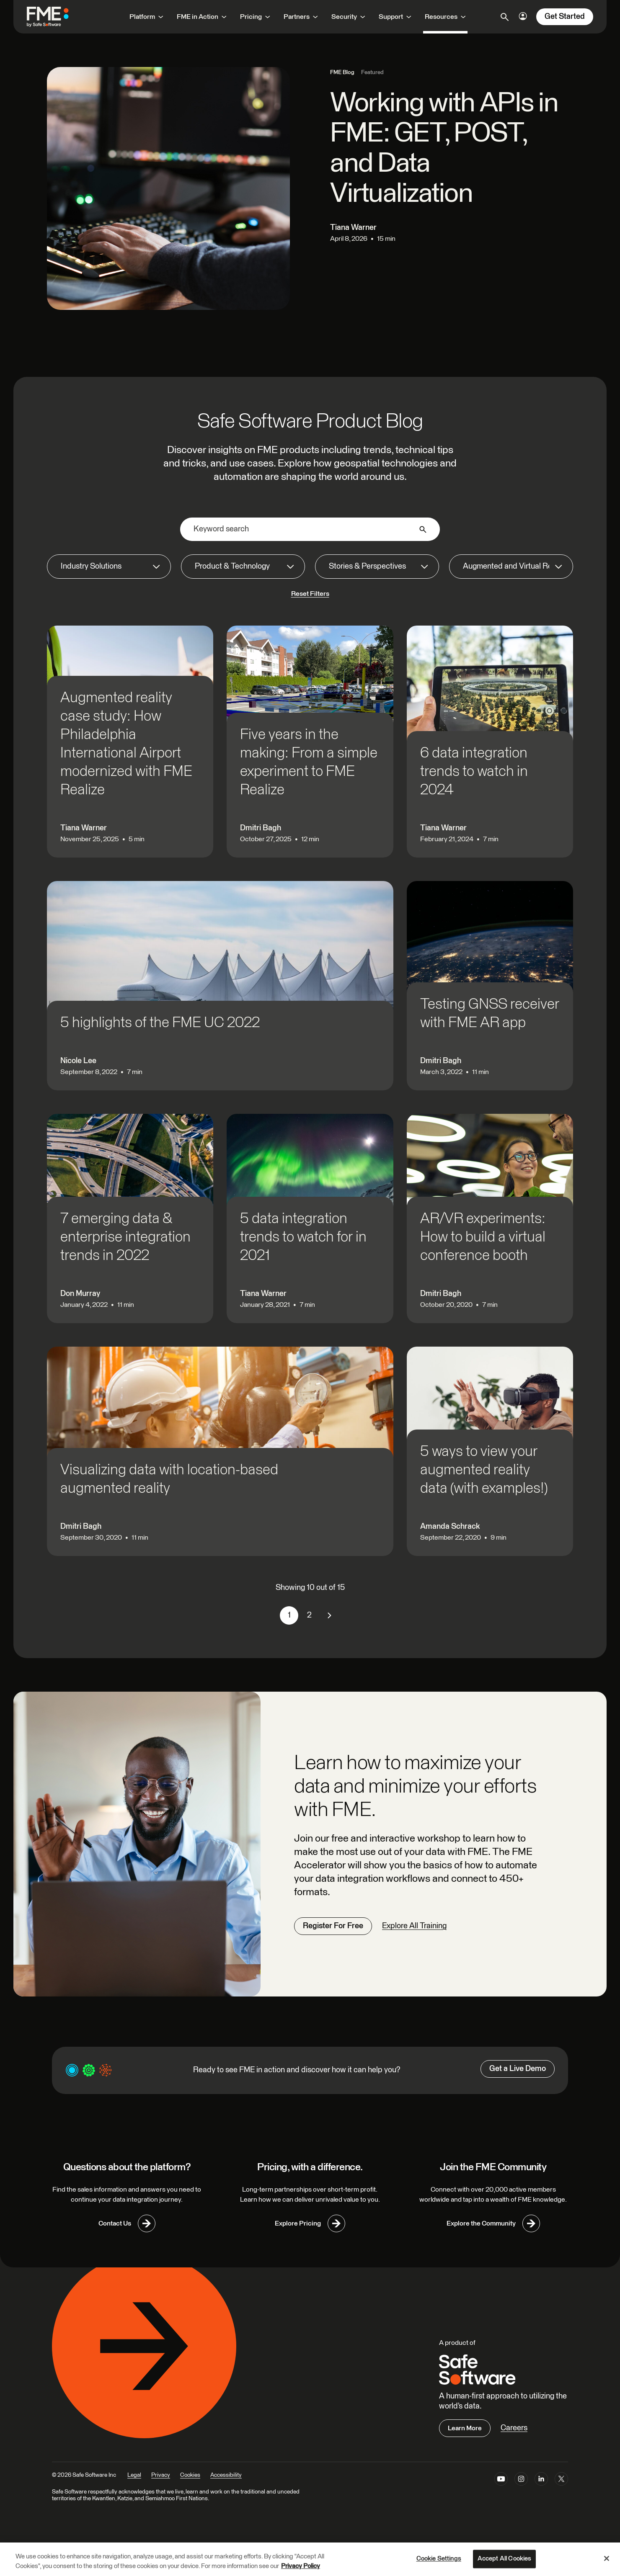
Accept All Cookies (505, 2559)
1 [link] (289, 1615)
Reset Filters (310, 593)
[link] (329, 1615)
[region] (310, 2559)
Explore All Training (414, 1926)
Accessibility (226, 2475)
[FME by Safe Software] (56, 16)
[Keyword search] (310, 529)
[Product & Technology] (243, 566)
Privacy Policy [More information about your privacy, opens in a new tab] (300, 2566)
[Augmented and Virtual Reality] (511, 566)
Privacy (160, 2475)
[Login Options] (523, 16)
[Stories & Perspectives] (377, 566)
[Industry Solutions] (109, 566)
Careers (514, 2428)
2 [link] (309, 1615)
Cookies (190, 2475)
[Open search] (504, 16)
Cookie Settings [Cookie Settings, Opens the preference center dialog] (438, 2559)
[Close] (606, 2558)
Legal (134, 2475)
